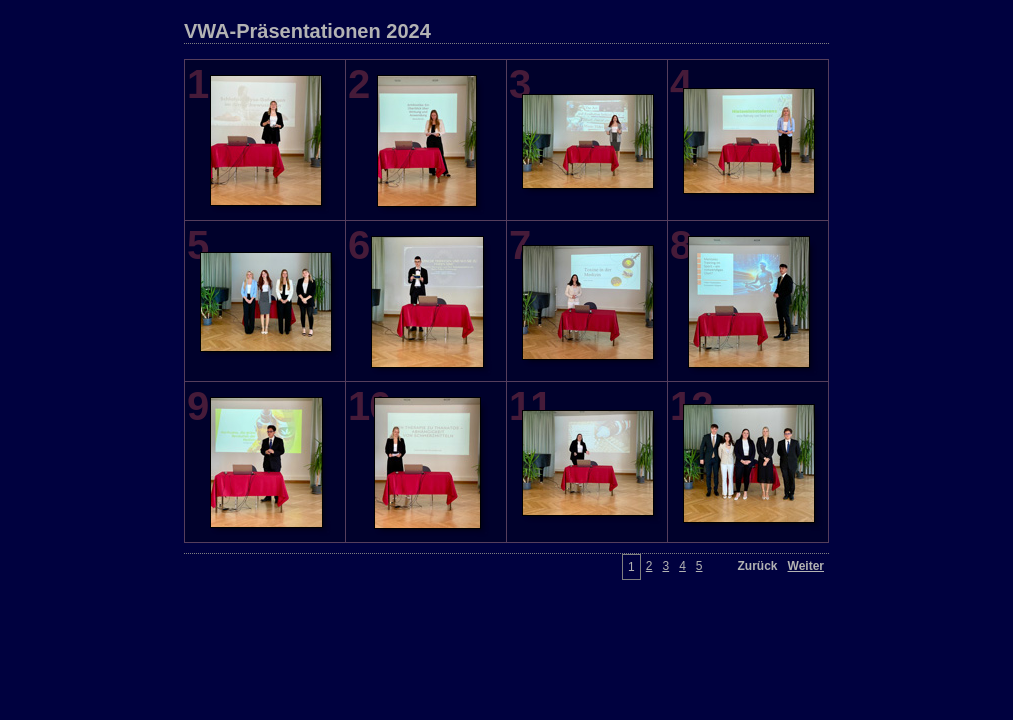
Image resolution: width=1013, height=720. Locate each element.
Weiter (806, 566)
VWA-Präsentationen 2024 (307, 31)
